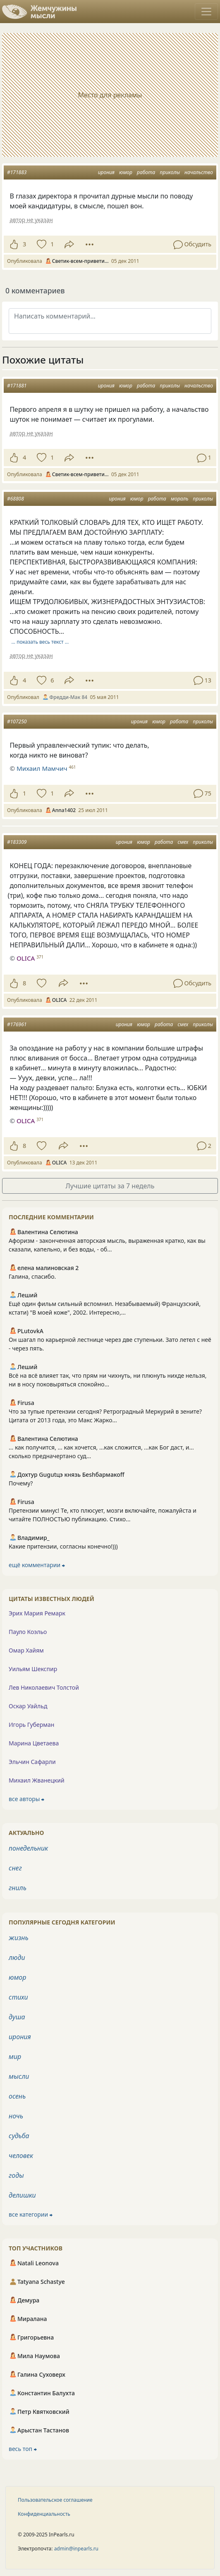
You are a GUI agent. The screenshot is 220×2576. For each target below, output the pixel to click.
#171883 (16, 172)
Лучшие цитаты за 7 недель (110, 1185)
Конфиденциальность (44, 2513)
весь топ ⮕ (23, 2449)
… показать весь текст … (40, 641)
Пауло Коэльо (28, 1632)
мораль (179, 498)
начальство (198, 172)
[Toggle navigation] (206, 11)
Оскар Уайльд (28, 1706)
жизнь (19, 1937)
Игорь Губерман (31, 1724)
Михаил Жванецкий (37, 1780)
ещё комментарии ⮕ (37, 1565)
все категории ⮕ (31, 2214)
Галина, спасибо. (32, 1276)
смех (182, 841)
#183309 (16, 841)
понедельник (28, 1848)
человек (21, 2155)
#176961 (16, 1024)
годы (16, 2175)
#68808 (15, 498)
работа (146, 172)
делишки (22, 2195)
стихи (18, 1997)
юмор (125, 172)
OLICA (26, 958)
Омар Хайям (26, 1650)
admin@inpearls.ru (76, 2548)
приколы (170, 172)
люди (17, 1957)
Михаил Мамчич (42, 768)
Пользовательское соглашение (55, 2499)
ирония (106, 172)
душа (17, 2016)
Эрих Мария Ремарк (37, 1613)
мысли (19, 2076)
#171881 (16, 385)
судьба (19, 2135)
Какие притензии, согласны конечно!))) (63, 1546)
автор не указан (31, 220)
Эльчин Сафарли (32, 1762)
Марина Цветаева (34, 1743)
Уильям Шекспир (33, 1669)
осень (17, 2096)
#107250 (16, 721)
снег (15, 1867)
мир (15, 2056)
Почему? (21, 1483)
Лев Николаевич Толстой (44, 1687)
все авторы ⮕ (26, 1799)
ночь (16, 2115)
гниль (17, 1887)
